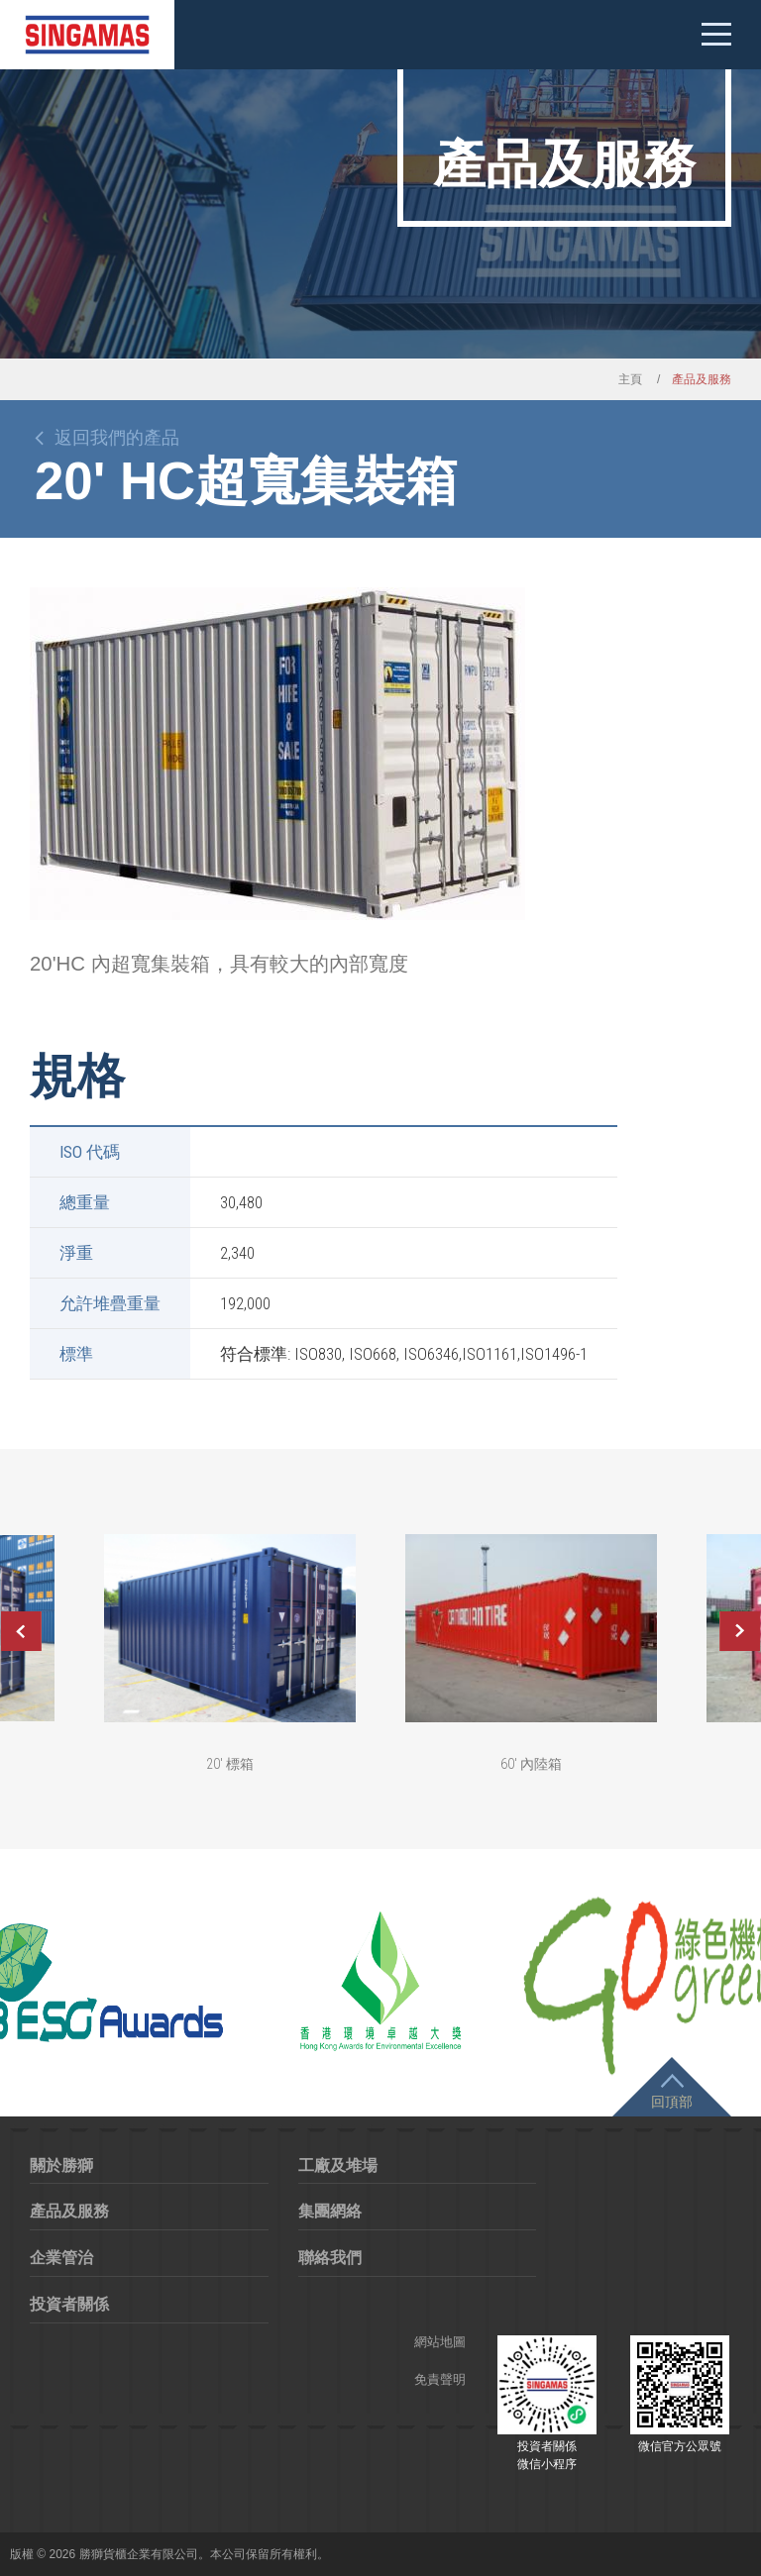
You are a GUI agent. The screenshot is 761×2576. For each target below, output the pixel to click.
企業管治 (61, 2257)
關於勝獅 (61, 2165)
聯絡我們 (330, 2257)
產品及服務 (69, 2211)
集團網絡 (330, 2211)
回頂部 (672, 2102)
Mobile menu (716, 34)
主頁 (630, 379)
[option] (277, 753)
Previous (21, 1631)
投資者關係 (69, 2304)
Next (740, 1631)
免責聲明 (440, 2379)
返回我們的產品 (116, 438)
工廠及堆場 (338, 2165)
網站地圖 (440, 2341)
